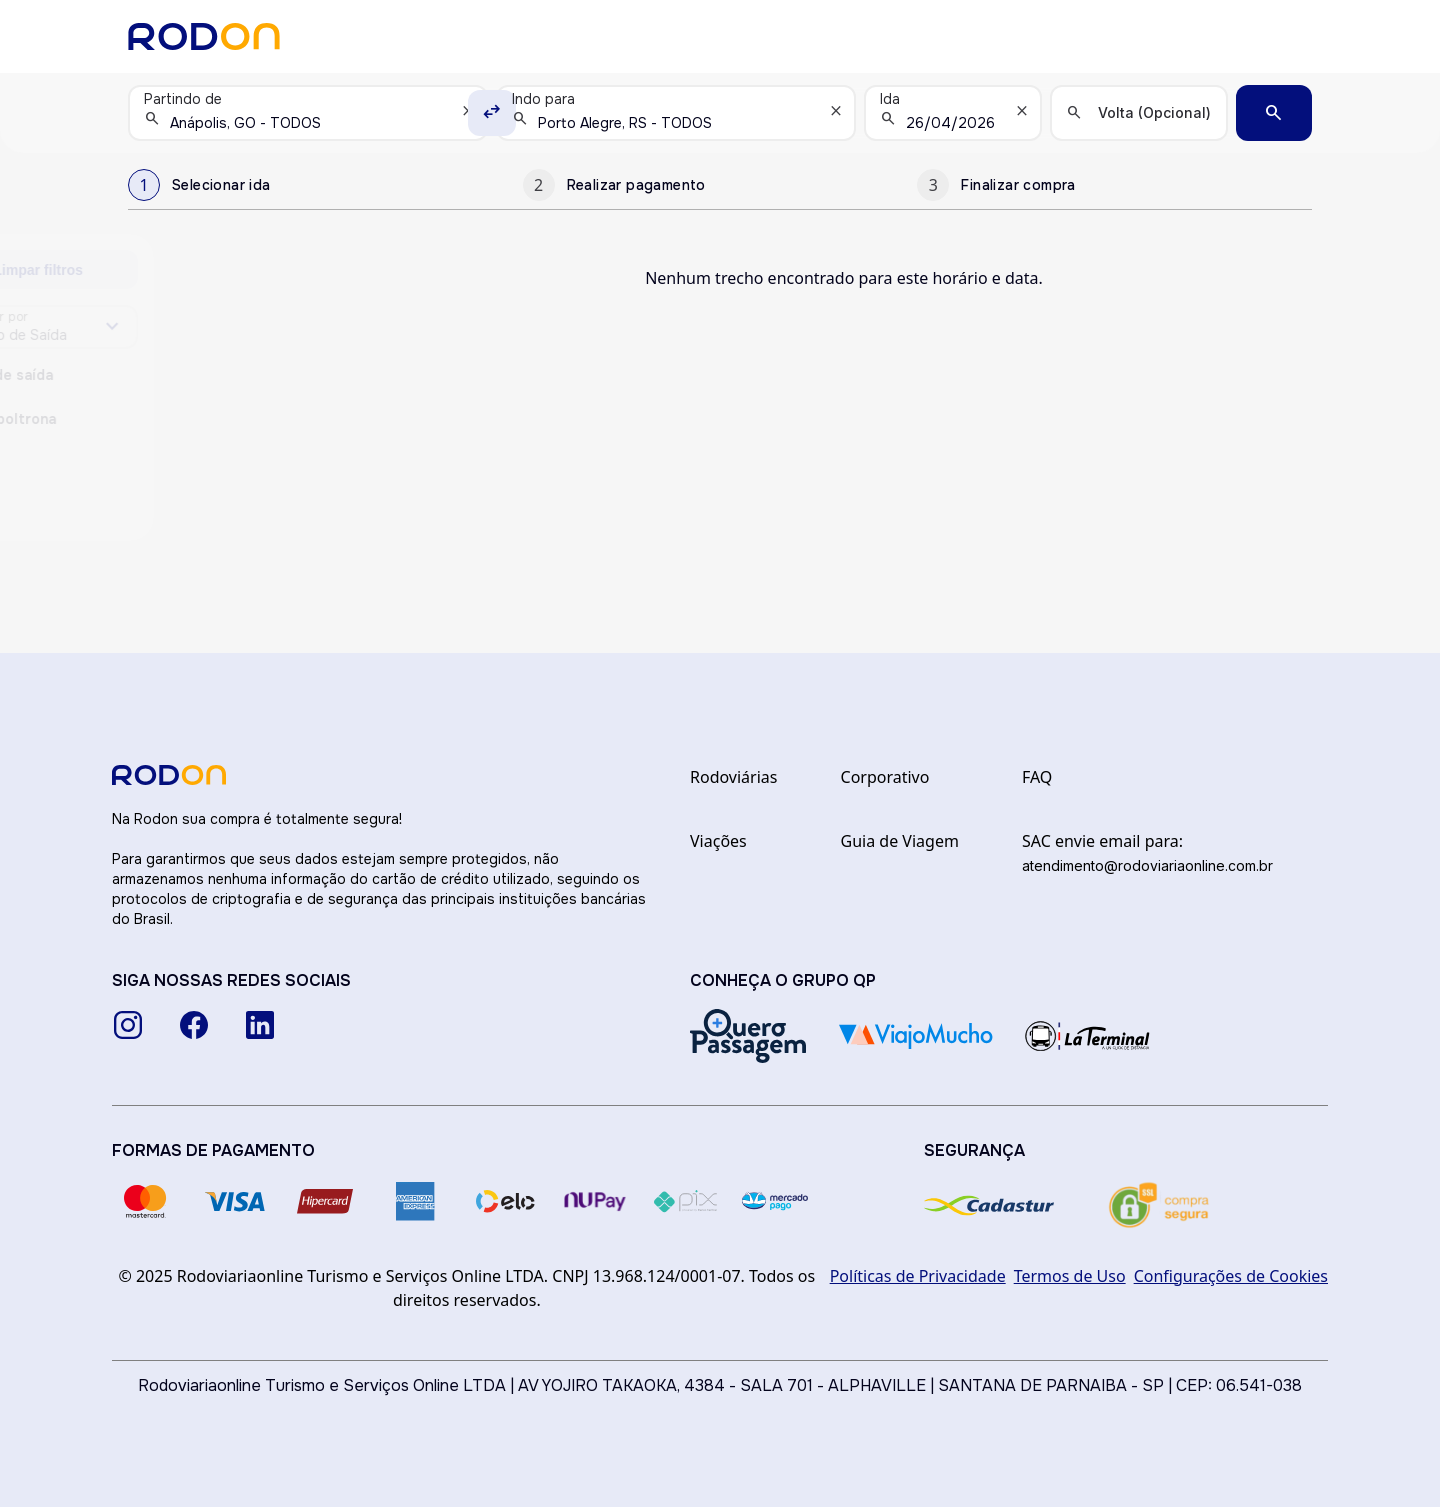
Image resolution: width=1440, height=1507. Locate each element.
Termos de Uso (1070, 1276)
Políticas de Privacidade (918, 1276)
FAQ (1037, 777)
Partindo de (183, 99)
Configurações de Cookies (1231, 1276)
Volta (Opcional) (1154, 112)
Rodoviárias (733, 777)
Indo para (543, 99)
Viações (718, 841)
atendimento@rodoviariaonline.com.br (1147, 865)
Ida (890, 99)
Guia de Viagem (900, 841)
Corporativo (885, 777)
